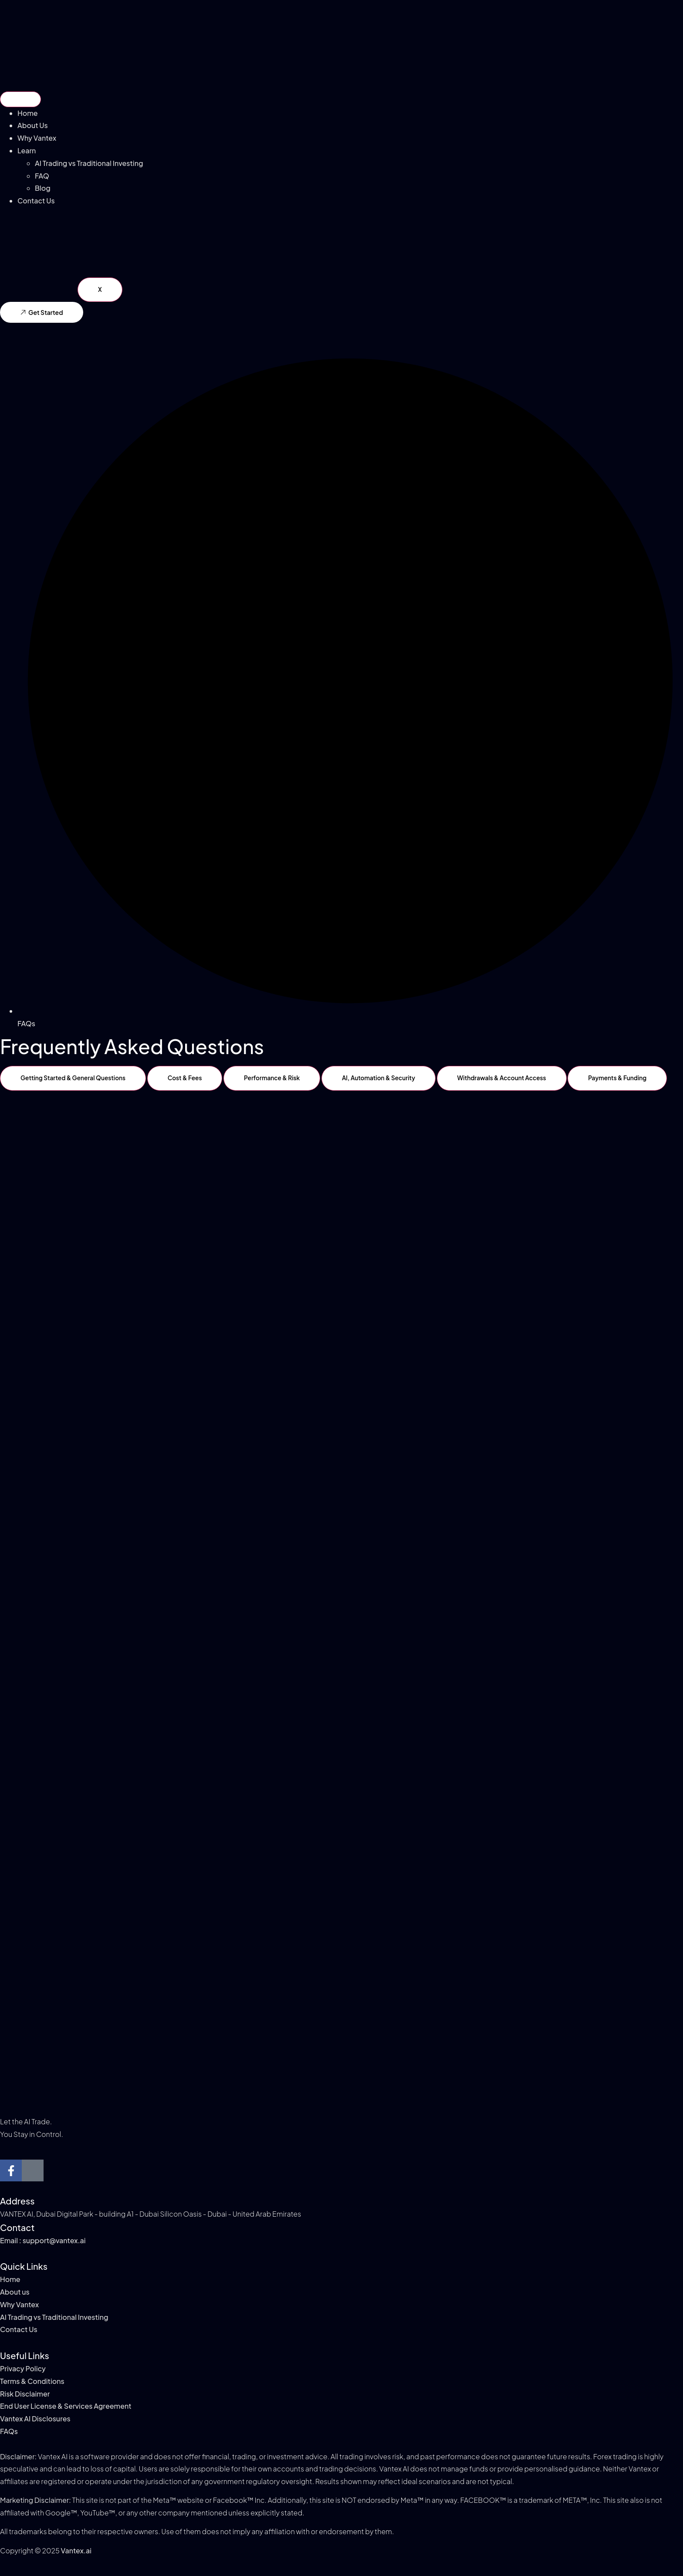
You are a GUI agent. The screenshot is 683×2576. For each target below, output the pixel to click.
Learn (26, 150)
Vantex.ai (76, 2550)
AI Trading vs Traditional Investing (89, 163)
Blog (43, 188)
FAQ (42, 175)
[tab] (74, 1078)
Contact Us (36, 200)
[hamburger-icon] (20, 99)
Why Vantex (36, 137)
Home (27, 113)
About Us (32, 125)
